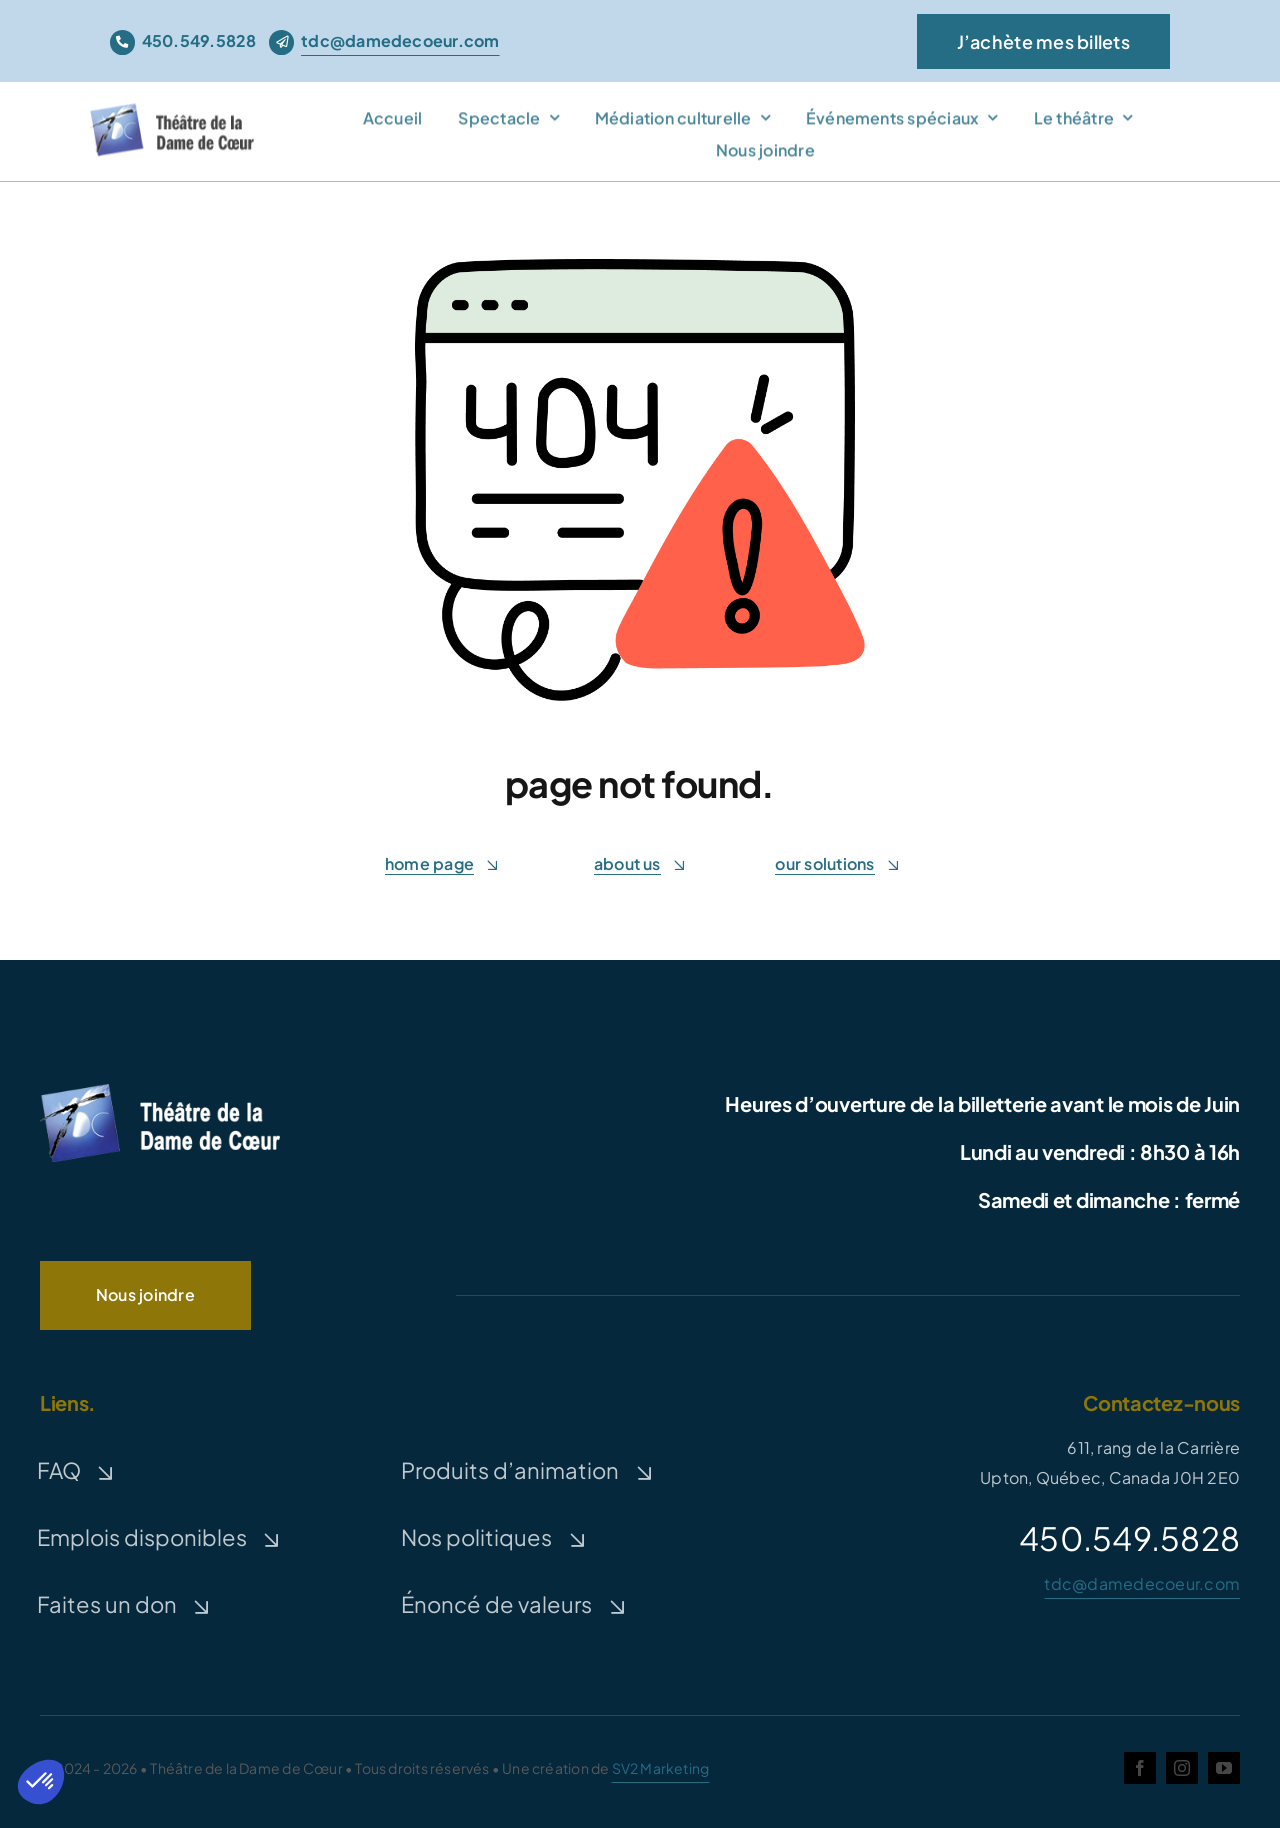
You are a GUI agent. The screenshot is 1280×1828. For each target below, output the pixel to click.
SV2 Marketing (661, 1768)
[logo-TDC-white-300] (160, 1087)
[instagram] (1182, 1768)
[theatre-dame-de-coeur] (176, 113)
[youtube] (1224, 1768)
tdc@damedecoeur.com (1142, 1583)
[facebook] (1140, 1768)
